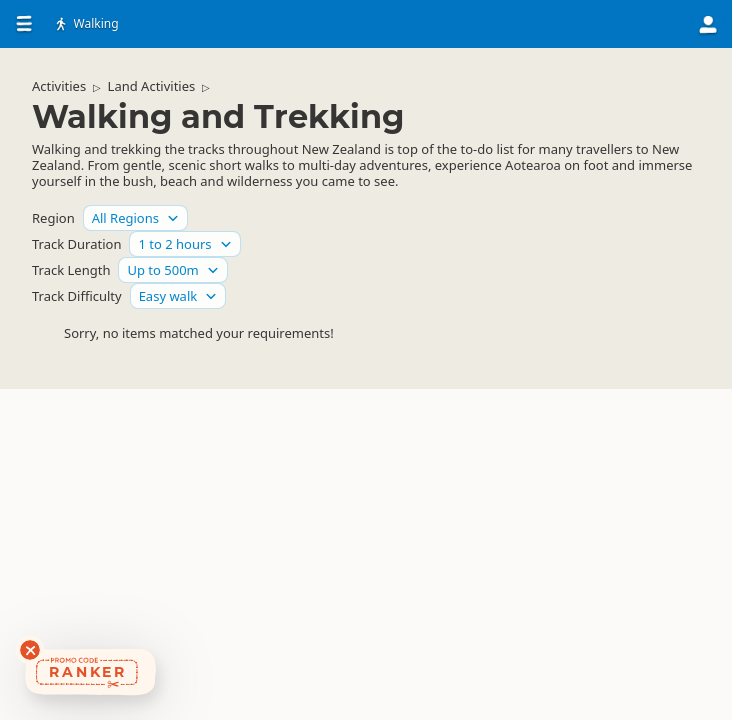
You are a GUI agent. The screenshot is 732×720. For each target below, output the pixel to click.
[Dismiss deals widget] (30, 650)
